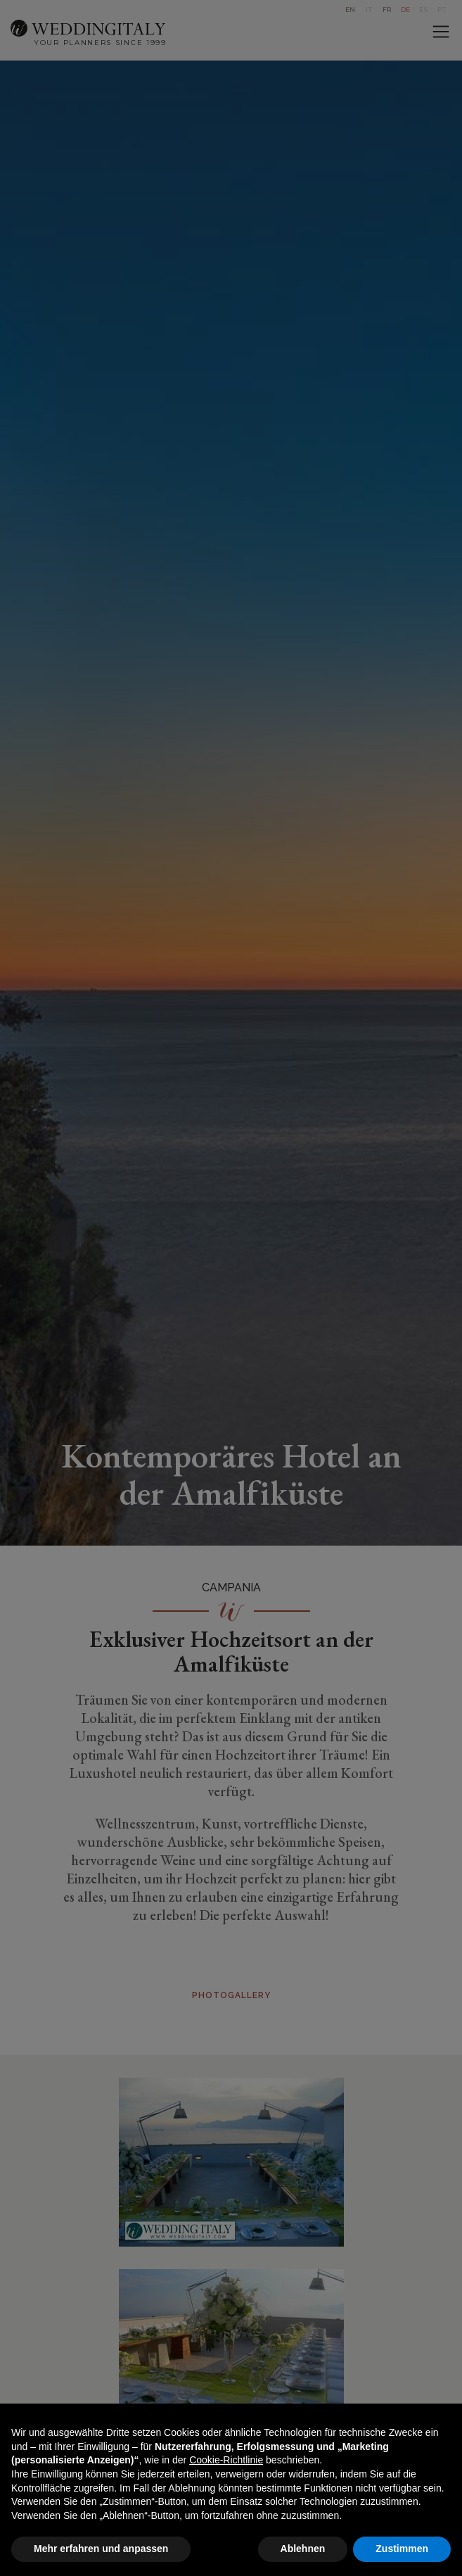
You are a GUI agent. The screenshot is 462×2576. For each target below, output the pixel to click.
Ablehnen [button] (303, 2548)
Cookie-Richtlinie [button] (226, 2459)
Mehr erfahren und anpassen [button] (101, 2548)
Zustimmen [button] (402, 2548)
